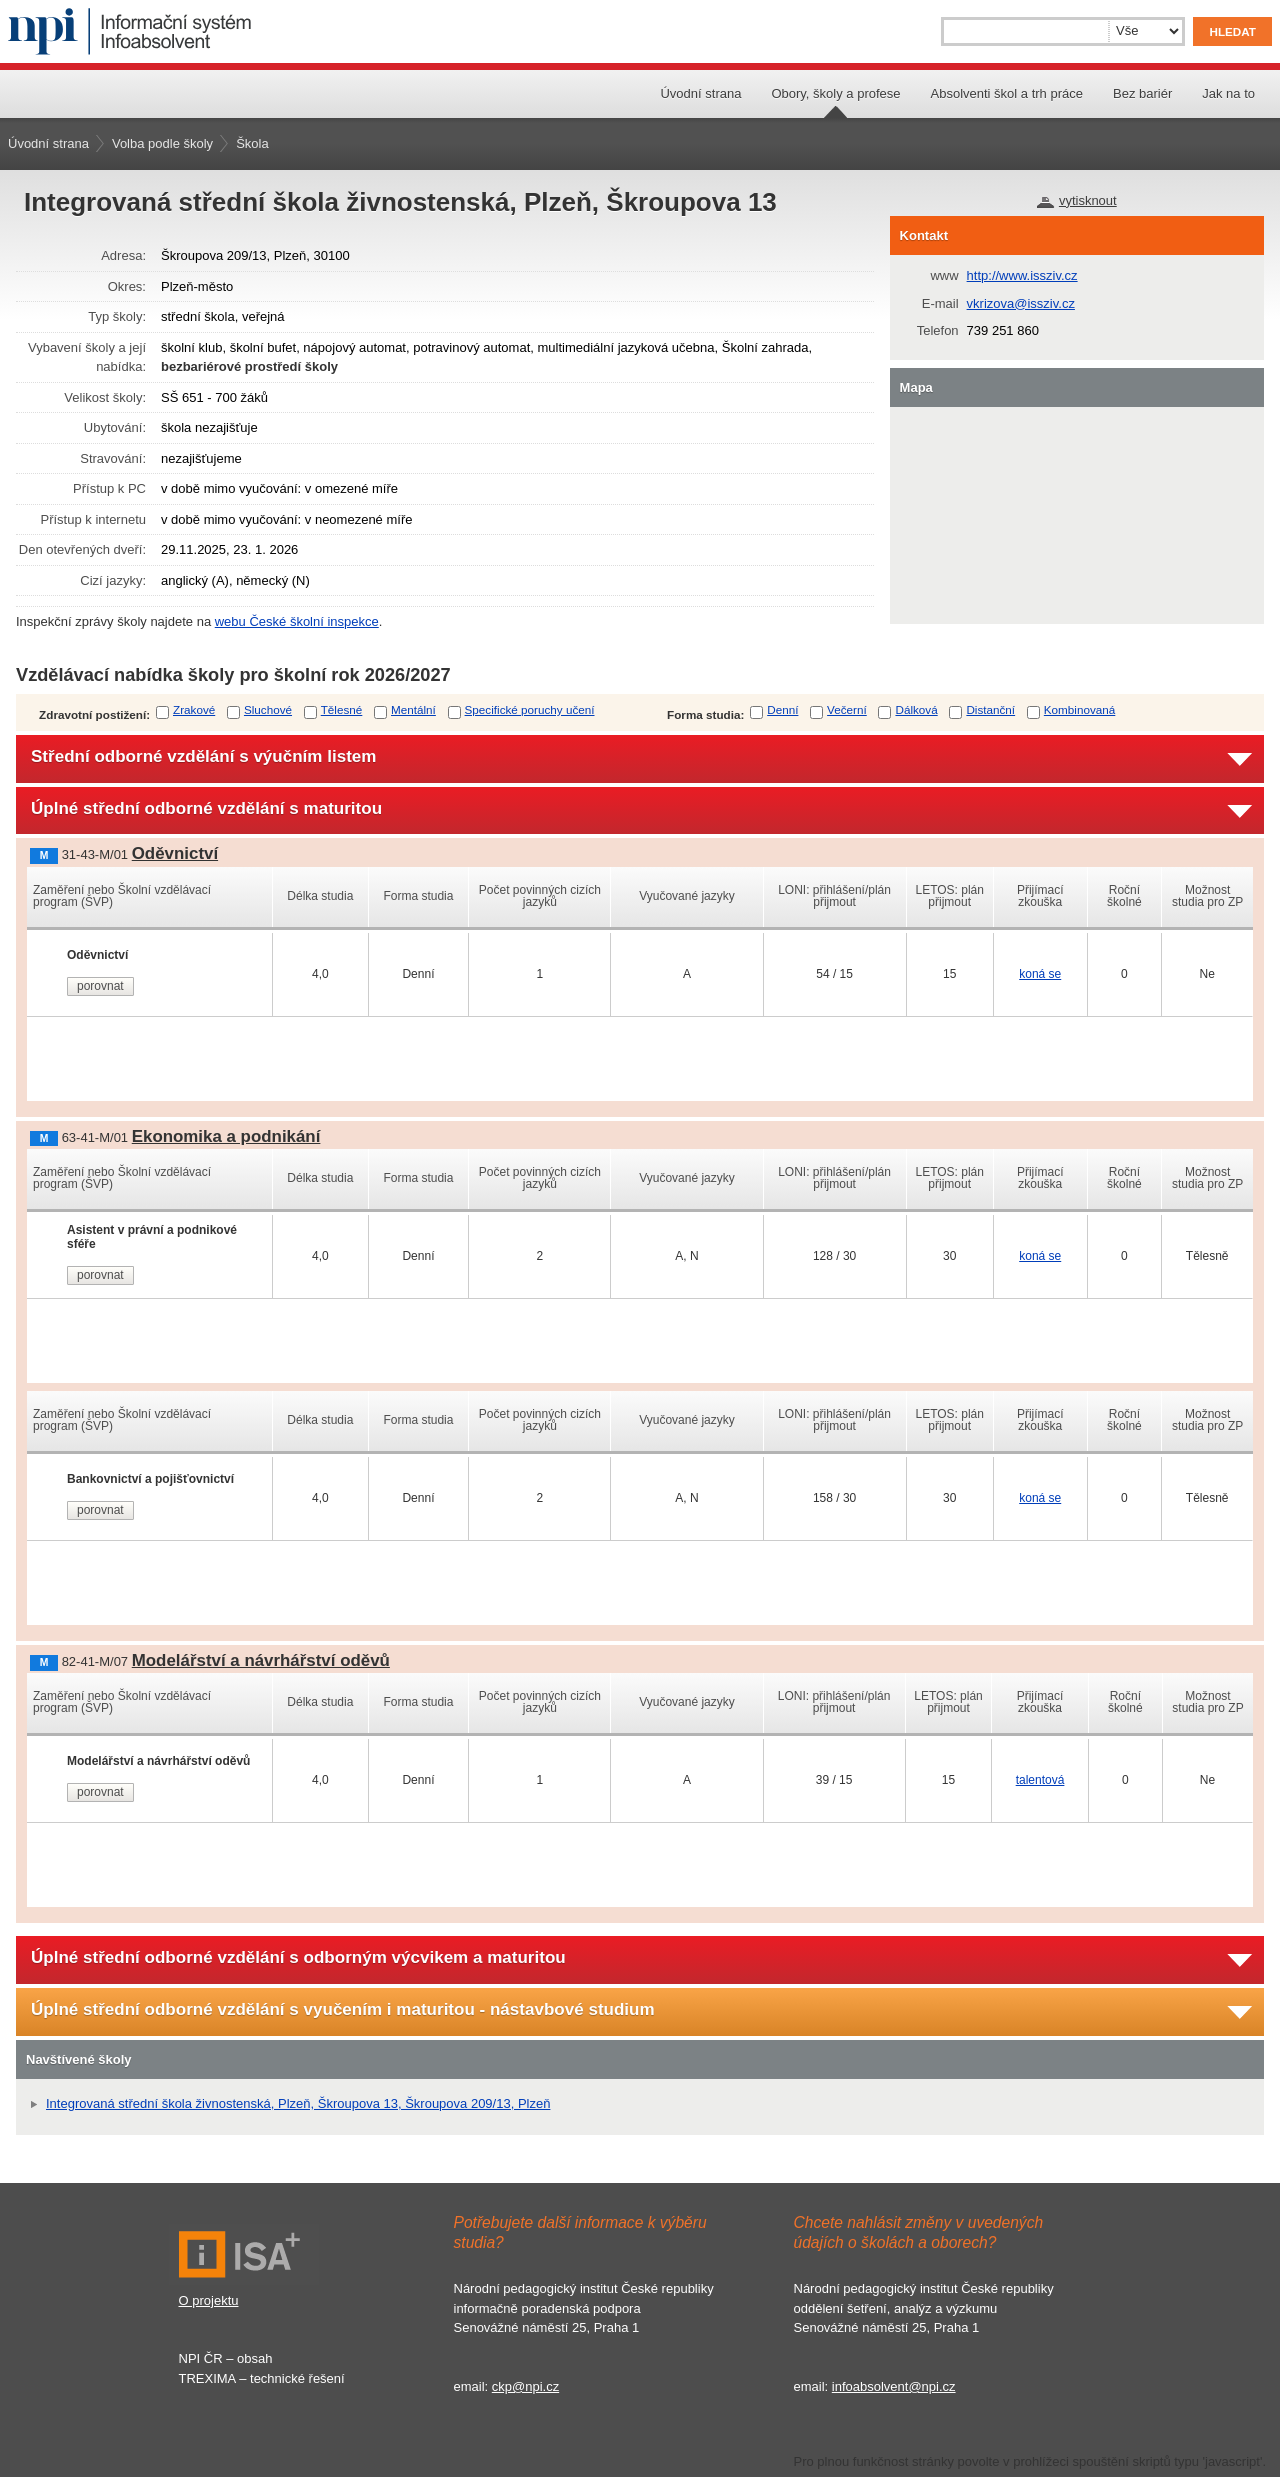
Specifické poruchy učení (530, 709)
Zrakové (194, 709)
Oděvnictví (175, 853)
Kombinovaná (1079, 709)
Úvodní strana (700, 93)
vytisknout (1088, 200)
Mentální (413, 709)
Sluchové (268, 709)
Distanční (990, 709)
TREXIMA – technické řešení (262, 2378)
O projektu (209, 2300)
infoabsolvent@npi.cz (894, 2386)
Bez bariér (1142, 93)
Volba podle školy (162, 143)
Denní (782, 709)
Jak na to (1228, 93)
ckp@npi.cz (525, 2386)
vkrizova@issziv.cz (1021, 303)
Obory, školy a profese (835, 93)
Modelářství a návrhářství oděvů (261, 1660)
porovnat (100, 986)
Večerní (847, 709)
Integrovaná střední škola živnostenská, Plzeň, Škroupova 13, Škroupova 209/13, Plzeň (298, 2103)
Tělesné (342, 709)
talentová (1040, 1780)
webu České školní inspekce (297, 621)
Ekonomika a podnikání (226, 1136)
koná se (1040, 974)
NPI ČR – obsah (226, 2358)
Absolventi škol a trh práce (1007, 93)
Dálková (916, 709)
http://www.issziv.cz (1022, 275)
